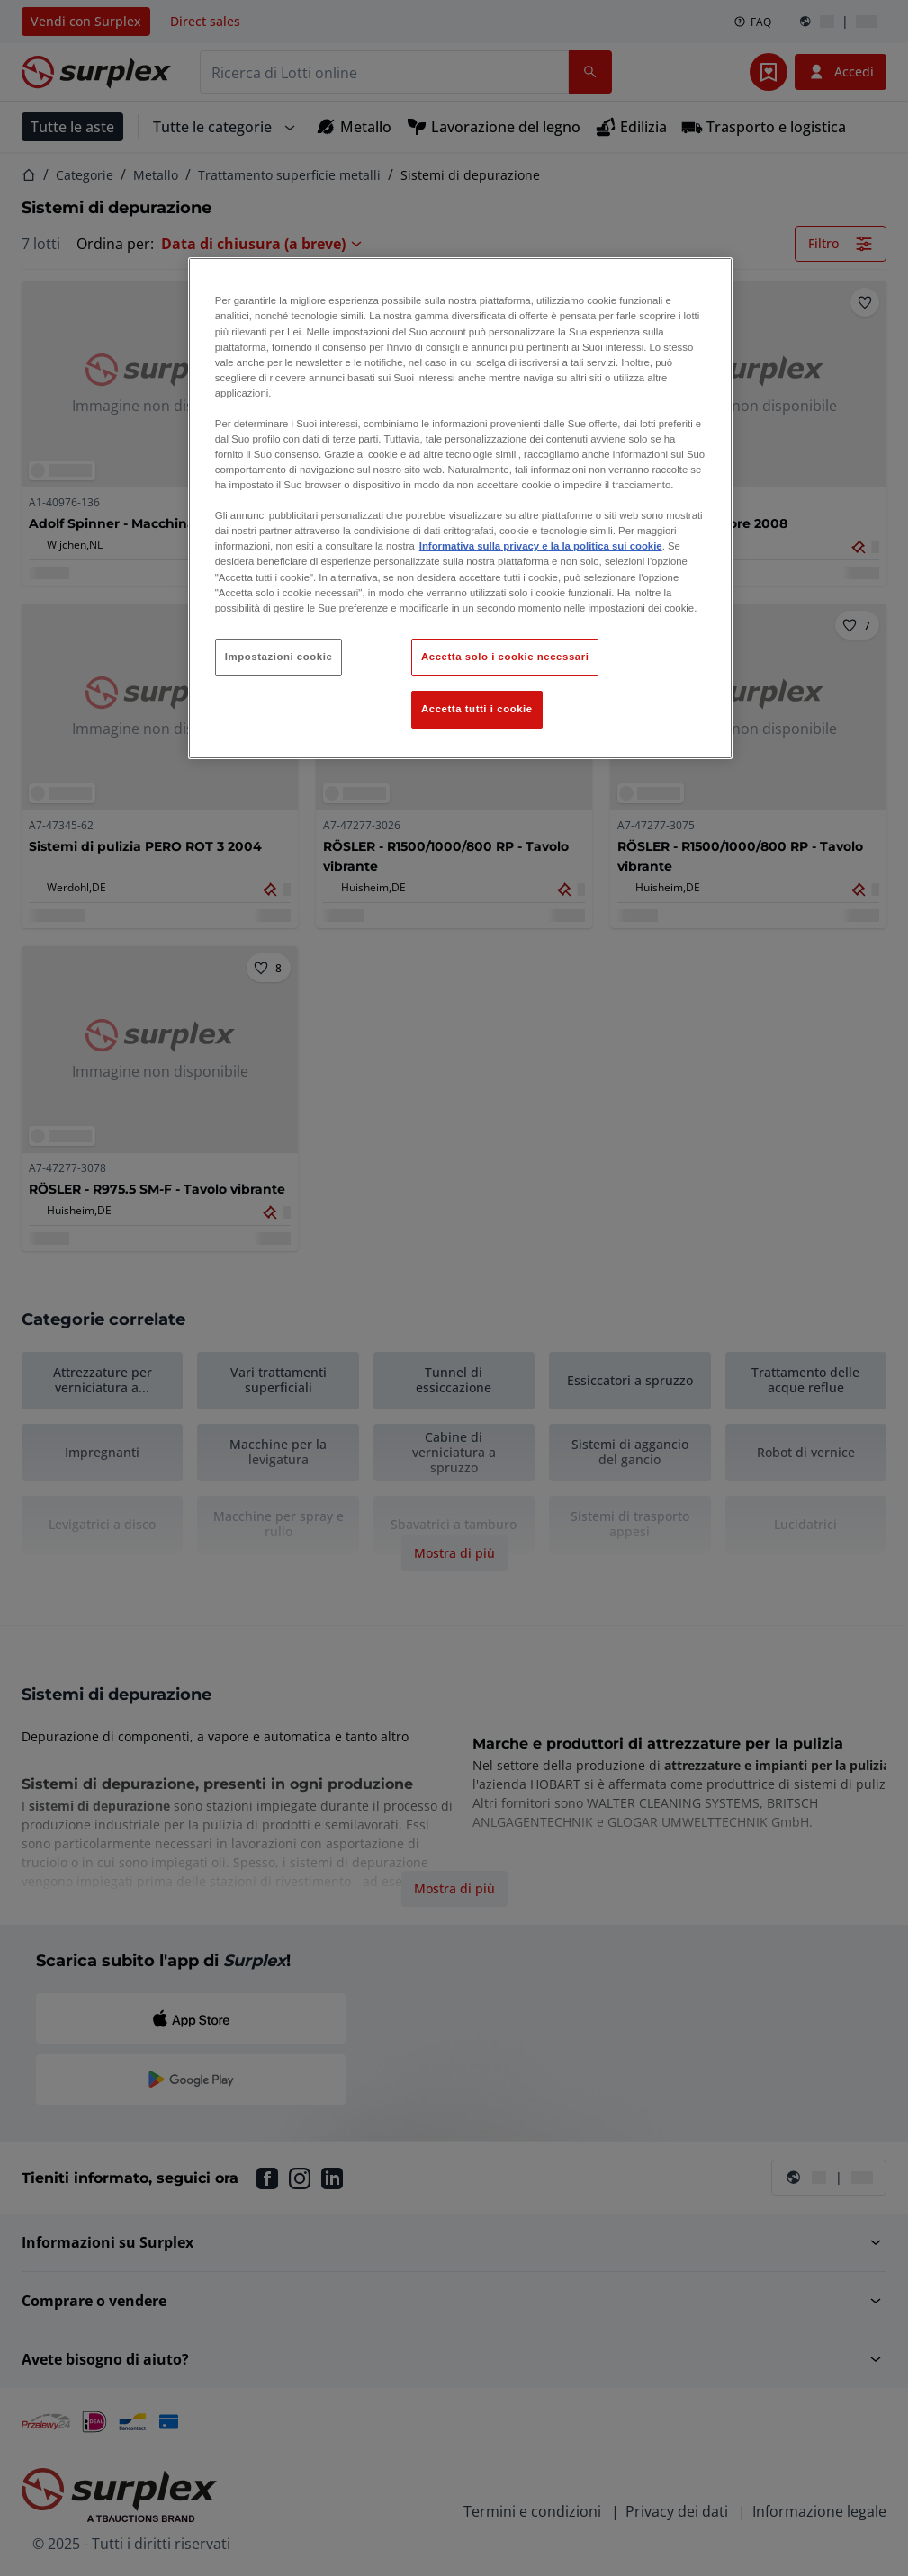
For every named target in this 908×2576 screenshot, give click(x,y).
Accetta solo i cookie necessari (505, 656)
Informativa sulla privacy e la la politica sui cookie (540, 546)
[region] (460, 507)
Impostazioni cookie (279, 656)
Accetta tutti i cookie (477, 708)
